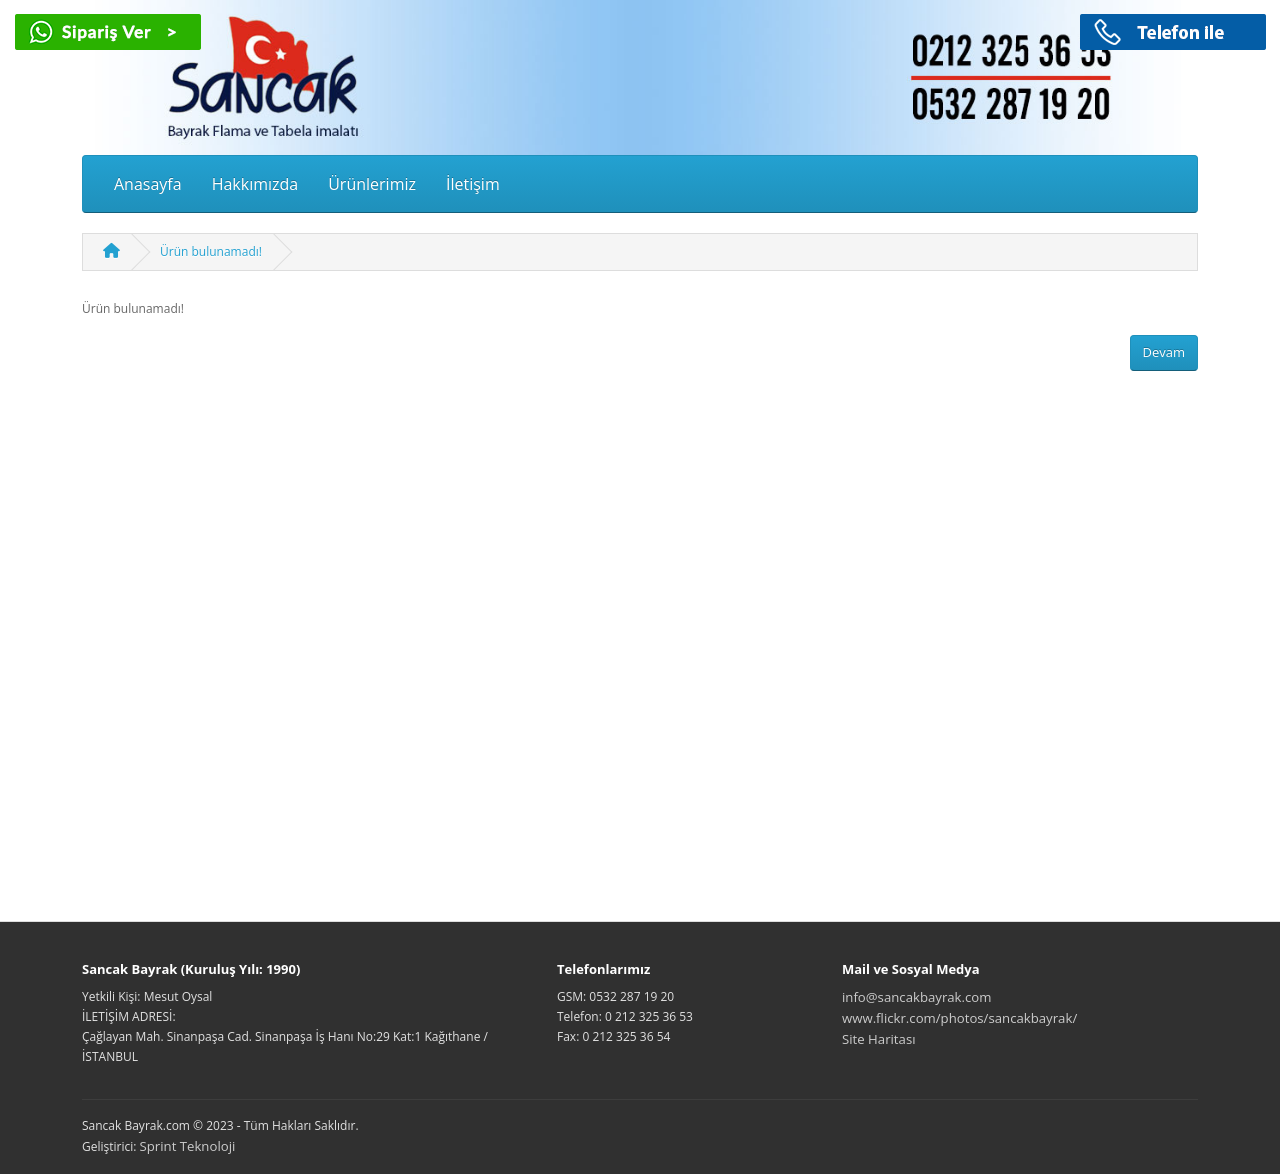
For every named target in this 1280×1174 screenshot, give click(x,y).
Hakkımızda (255, 184)
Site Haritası (879, 1039)
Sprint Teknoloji (188, 1146)
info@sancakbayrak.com (916, 997)
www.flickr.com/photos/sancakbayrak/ (959, 1018)
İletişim (473, 184)
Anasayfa (148, 184)
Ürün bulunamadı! (211, 251)
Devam (1164, 352)
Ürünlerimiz (372, 184)
